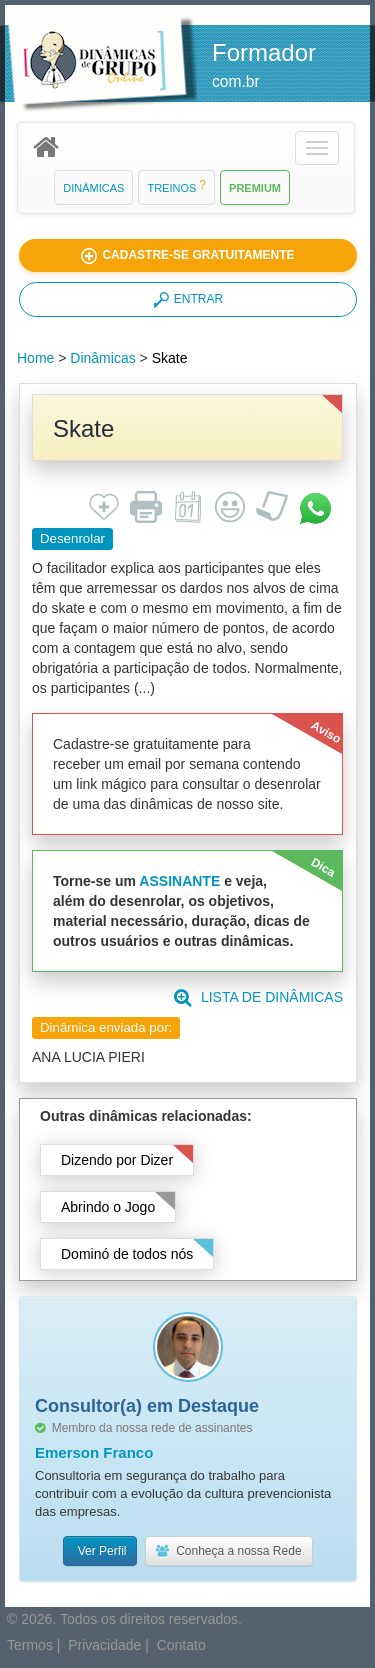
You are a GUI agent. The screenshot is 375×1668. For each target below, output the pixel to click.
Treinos (176, 188)
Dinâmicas (93, 188)
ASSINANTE (179, 881)
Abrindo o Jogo (108, 1207)
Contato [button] (181, 1645)
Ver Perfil (100, 1551)
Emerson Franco (94, 1452)
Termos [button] (30, 1645)
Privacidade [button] (104, 1645)
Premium (255, 188)
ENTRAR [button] (188, 300)
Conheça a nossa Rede (228, 1551)
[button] (317, 148)
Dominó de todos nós (127, 1254)
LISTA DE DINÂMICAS (258, 997)
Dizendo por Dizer (117, 1160)
